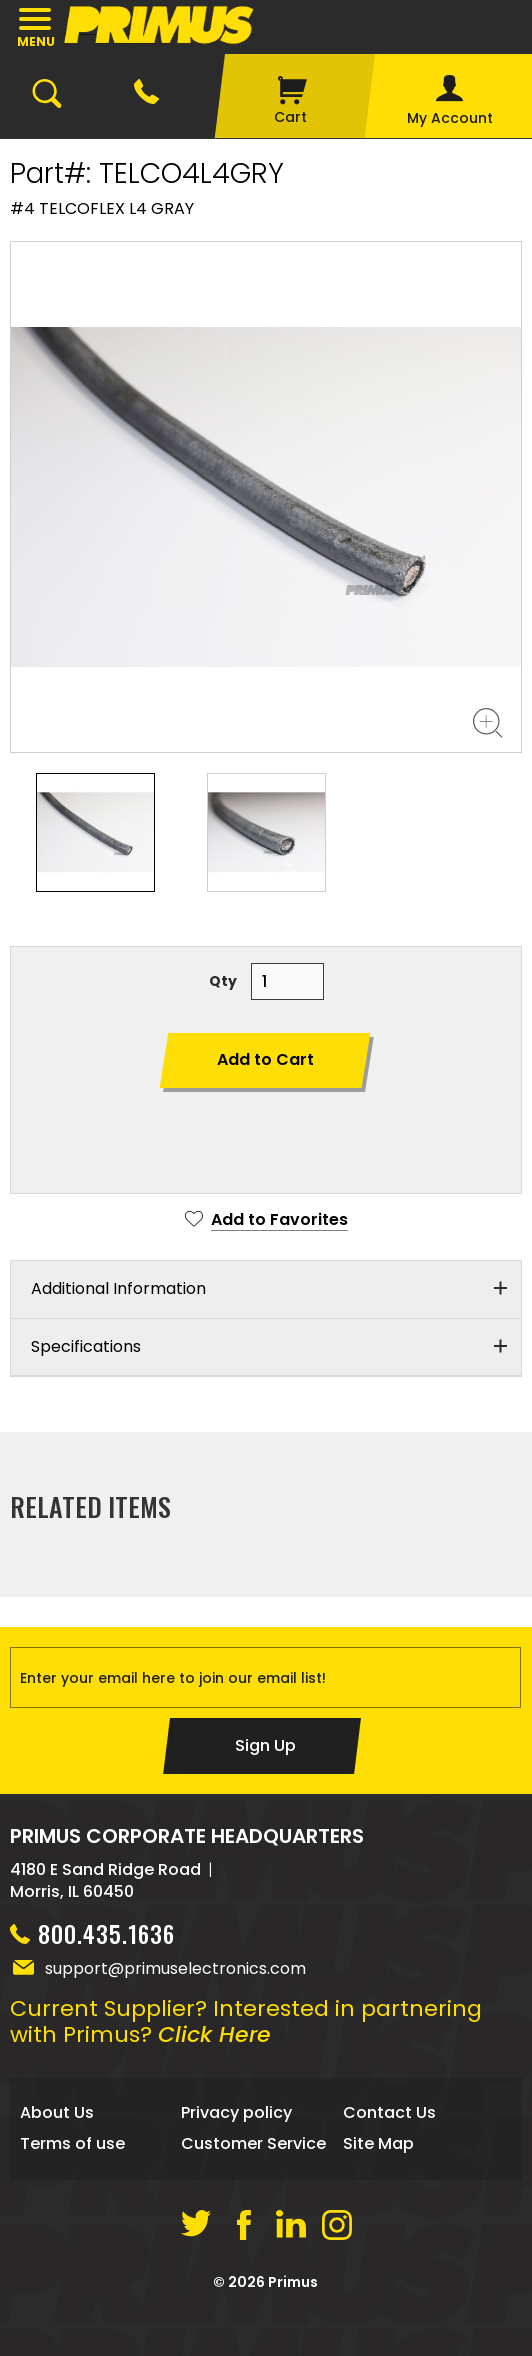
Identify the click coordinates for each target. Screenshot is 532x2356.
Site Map (378, 2147)
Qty (223, 981)
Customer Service (253, 2147)
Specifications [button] (86, 1346)
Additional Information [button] (118, 1288)
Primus (293, 2286)
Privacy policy (236, 2117)
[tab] (266, 1290)
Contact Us (389, 2117)
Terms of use (72, 2147)
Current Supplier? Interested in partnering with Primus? (246, 2026)
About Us (57, 2117)
